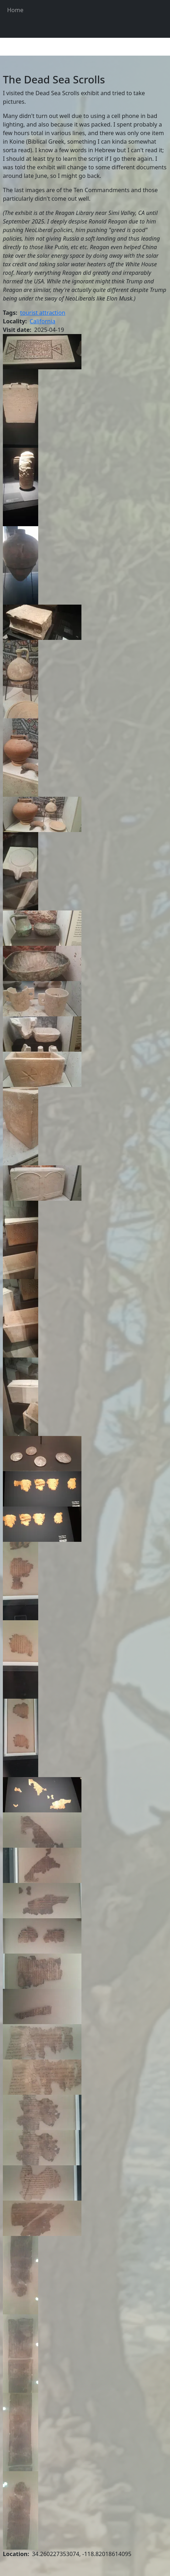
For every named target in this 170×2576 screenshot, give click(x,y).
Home (15, 10)
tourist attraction (42, 313)
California (42, 321)
